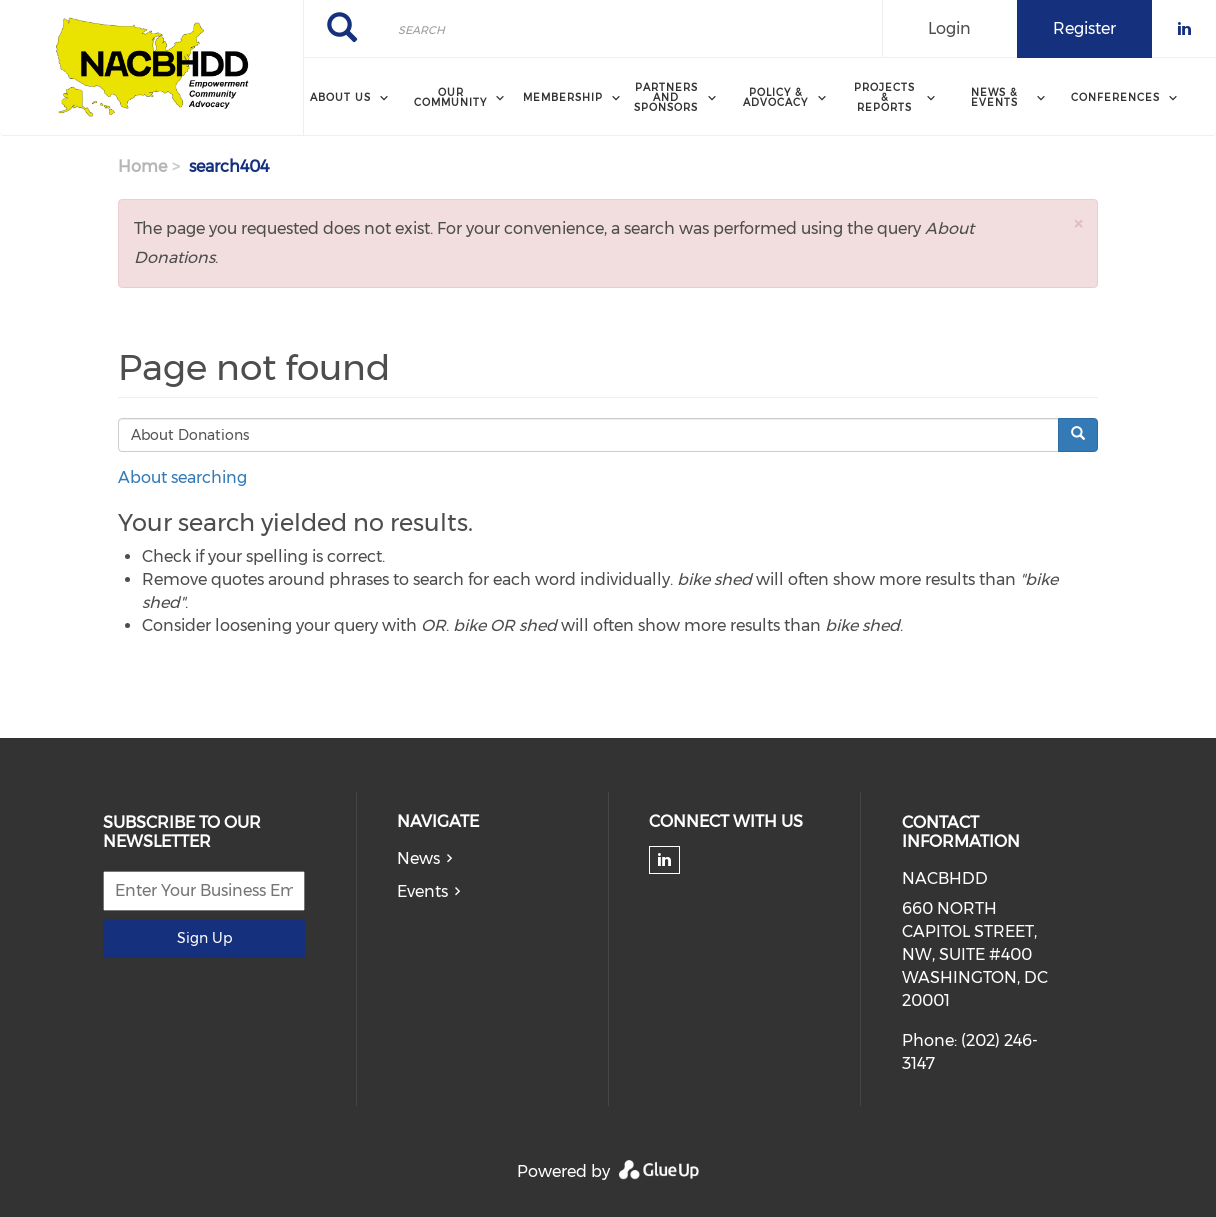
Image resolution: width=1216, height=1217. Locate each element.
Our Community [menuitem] (450, 97)
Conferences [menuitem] (1115, 97)
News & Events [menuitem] (994, 97)
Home (142, 166)
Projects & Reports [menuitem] (884, 97)
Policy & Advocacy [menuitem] (775, 97)
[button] (1078, 223)
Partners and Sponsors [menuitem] (666, 97)
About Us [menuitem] (340, 97)
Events (422, 891)
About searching (182, 477)
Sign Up (204, 938)
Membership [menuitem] (563, 97)
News (418, 858)
